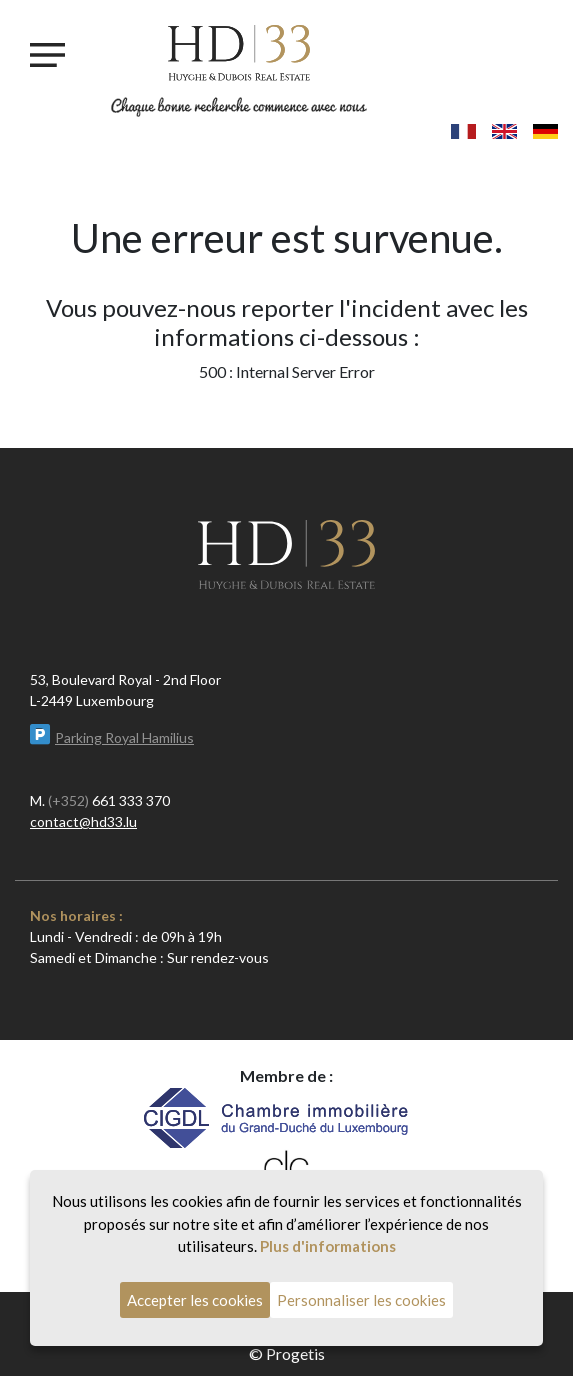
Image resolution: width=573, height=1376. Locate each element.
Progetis (295, 1353)
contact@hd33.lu (83, 821)
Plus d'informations (328, 1246)
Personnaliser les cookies (361, 1300)
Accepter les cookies (195, 1300)
